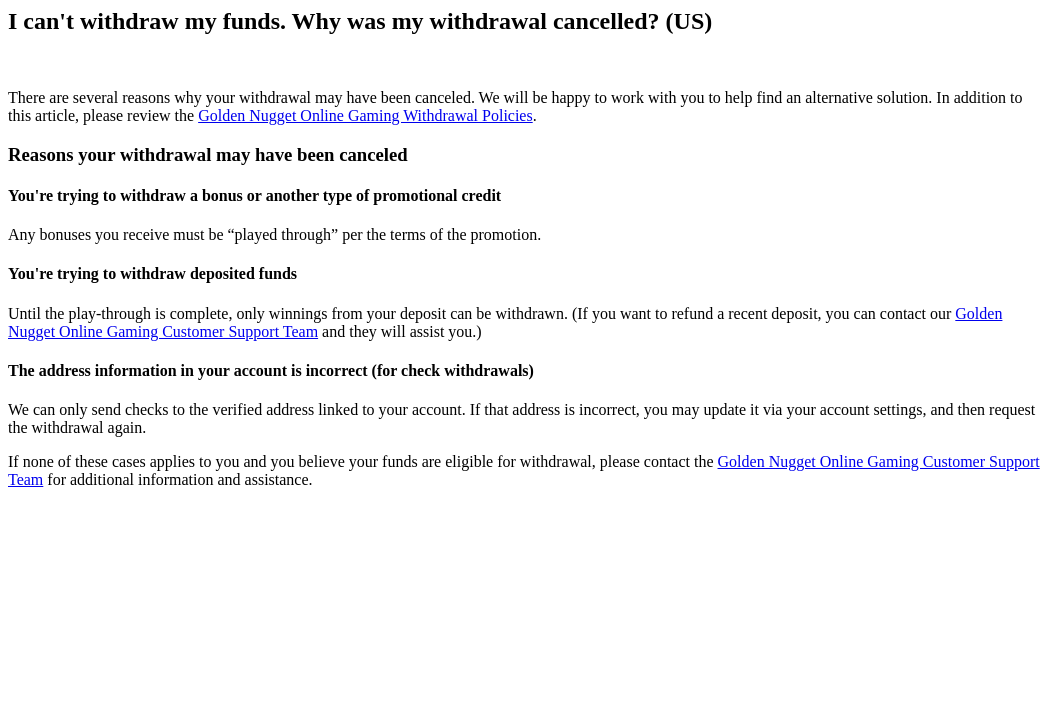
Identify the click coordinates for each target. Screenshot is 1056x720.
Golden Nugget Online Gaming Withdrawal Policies (365, 115)
